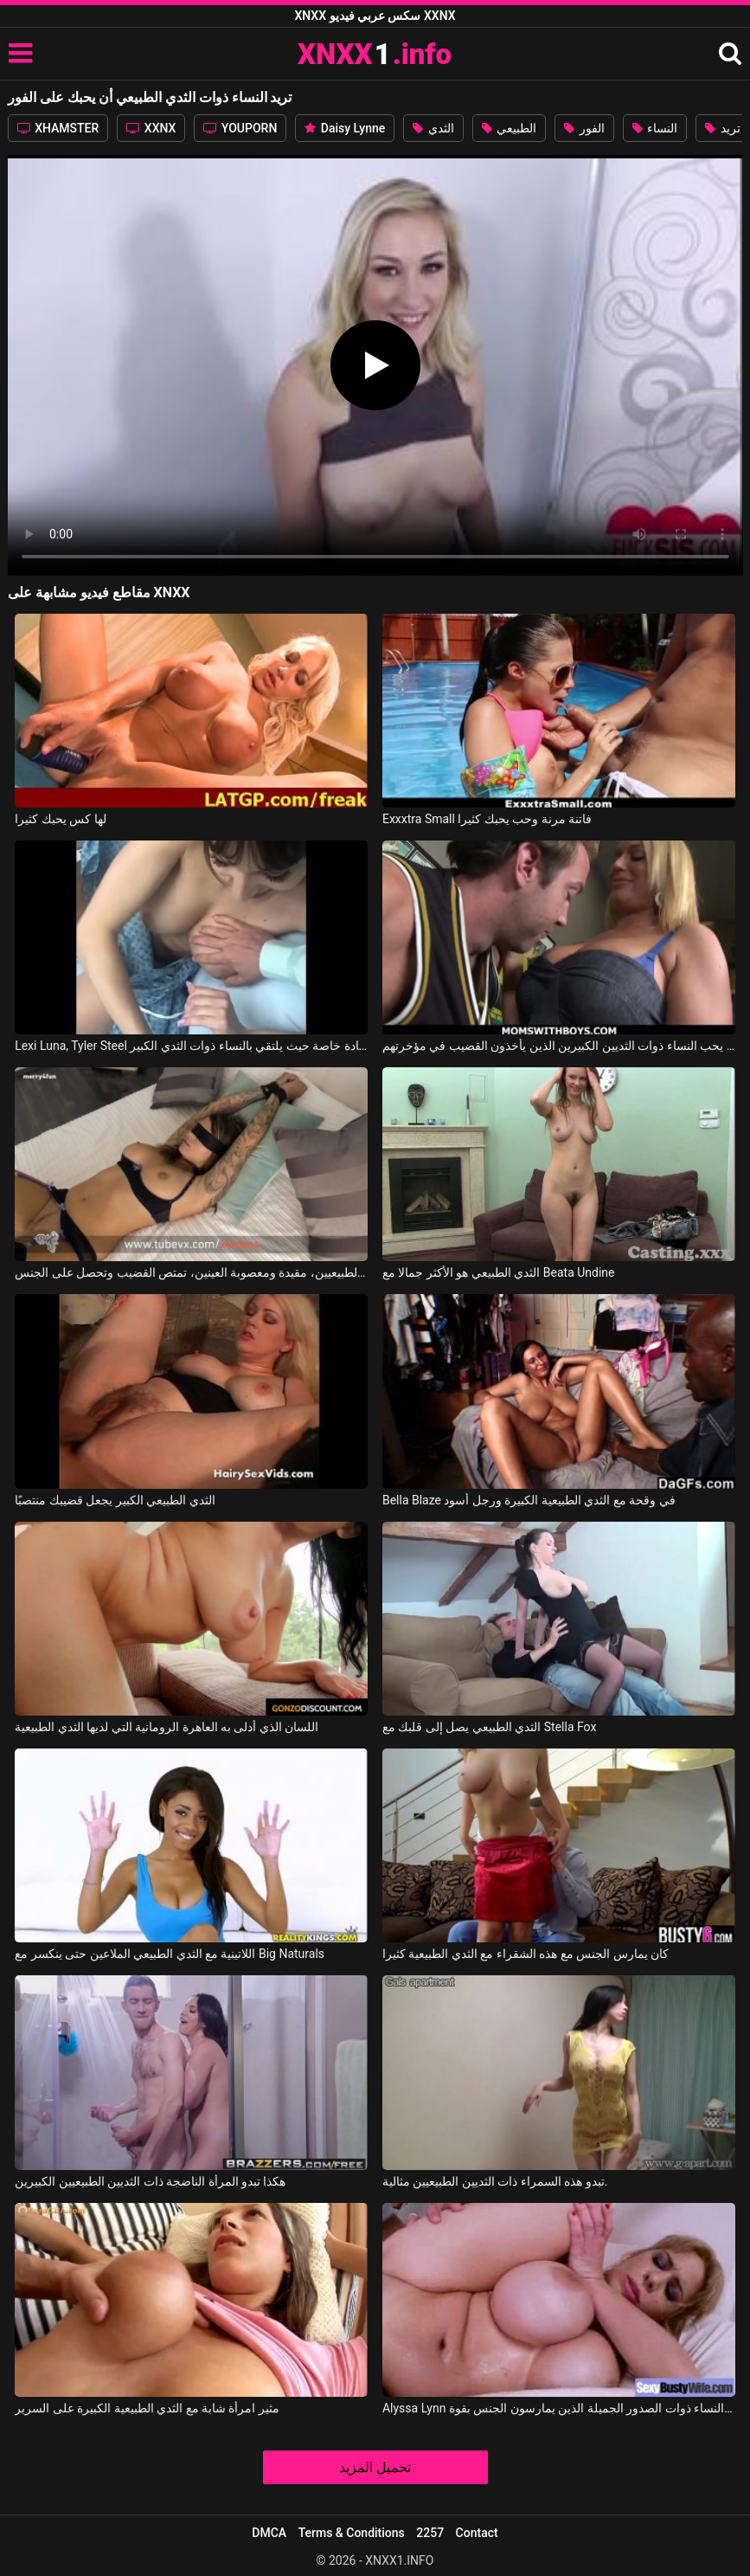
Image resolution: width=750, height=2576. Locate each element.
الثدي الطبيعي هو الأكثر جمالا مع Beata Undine (498, 1272)
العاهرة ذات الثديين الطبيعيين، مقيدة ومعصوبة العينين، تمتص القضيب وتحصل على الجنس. (191, 1272)
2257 (430, 2533)
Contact (477, 2533)
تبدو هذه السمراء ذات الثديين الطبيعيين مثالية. (495, 2181)
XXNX (151, 128)
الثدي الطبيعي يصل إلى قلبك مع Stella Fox (489, 1727)
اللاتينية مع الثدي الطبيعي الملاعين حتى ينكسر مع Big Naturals (169, 1954)
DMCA (269, 2533)
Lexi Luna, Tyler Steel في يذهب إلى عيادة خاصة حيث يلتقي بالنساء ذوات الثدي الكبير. (191, 1046)
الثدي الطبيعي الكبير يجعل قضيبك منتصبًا (115, 1500)
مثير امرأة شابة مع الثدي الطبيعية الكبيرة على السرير (147, 2408)
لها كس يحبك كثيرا (60, 819)
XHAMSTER (58, 128)
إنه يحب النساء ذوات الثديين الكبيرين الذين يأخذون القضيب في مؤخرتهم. (558, 1046)
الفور (584, 128)
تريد (722, 128)
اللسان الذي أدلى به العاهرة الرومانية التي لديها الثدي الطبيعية (166, 1727)
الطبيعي (509, 128)
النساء (654, 128)
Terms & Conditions (351, 2533)
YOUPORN (240, 128)
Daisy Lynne (344, 128)
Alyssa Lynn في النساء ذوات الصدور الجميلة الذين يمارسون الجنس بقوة (558, 2408)
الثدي (433, 128)
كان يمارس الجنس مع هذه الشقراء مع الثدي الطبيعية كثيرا (525, 1954)
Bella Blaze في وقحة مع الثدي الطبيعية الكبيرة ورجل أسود (529, 1500)
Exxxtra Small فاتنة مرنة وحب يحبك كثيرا (487, 819)
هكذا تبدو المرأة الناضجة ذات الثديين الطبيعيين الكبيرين (150, 2181)
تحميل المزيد (375, 2467)
